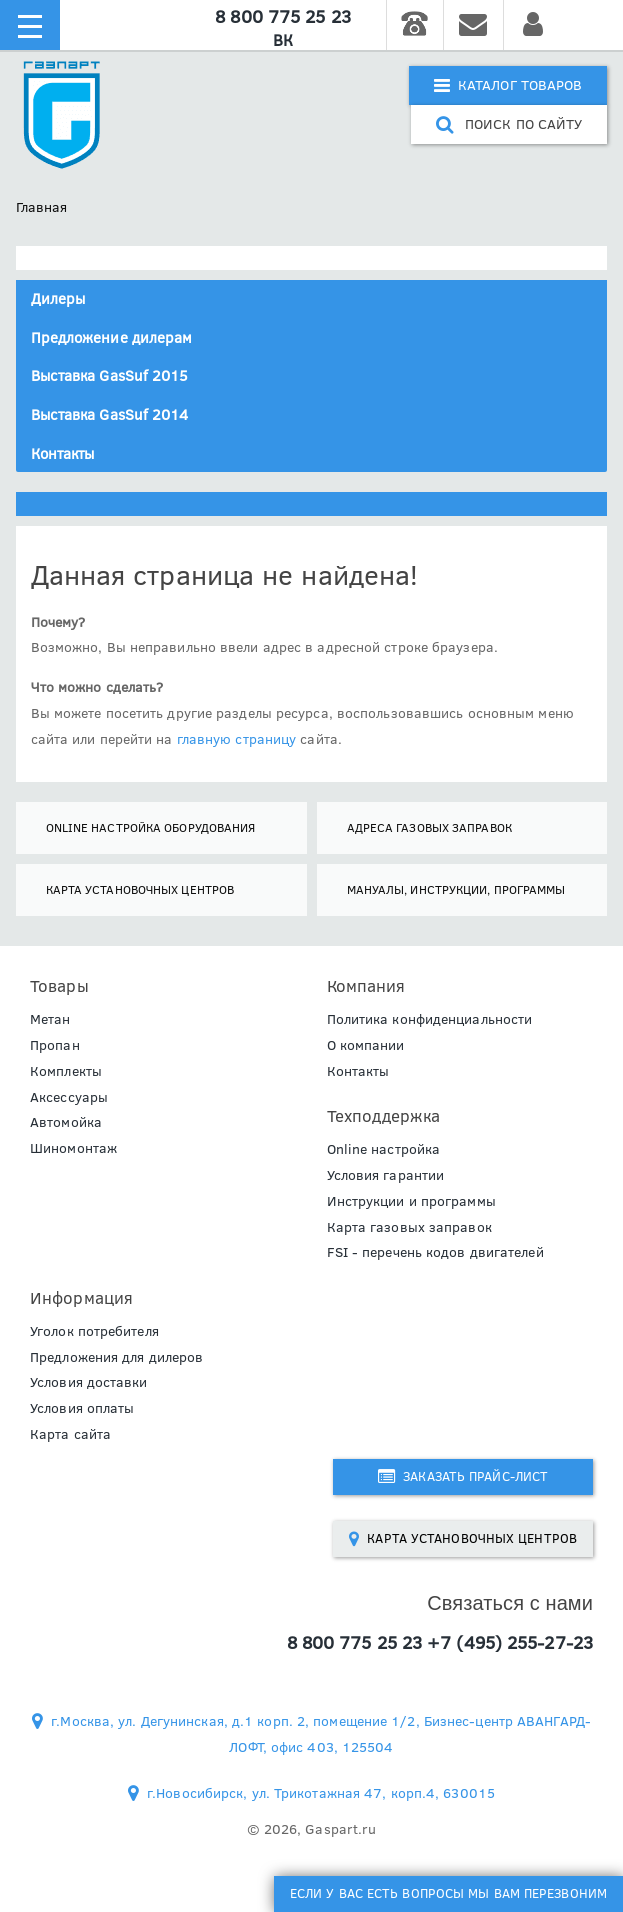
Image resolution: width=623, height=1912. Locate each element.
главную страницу (237, 739)
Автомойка (66, 1122)
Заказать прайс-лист (463, 1476)
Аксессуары (69, 1097)
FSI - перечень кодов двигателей (435, 1252)
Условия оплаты (82, 1408)
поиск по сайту (509, 124)
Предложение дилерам (112, 337)
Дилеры (58, 298)
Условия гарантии (386, 1175)
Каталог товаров (508, 85)
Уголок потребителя (94, 1331)
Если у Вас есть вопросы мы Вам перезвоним (448, 1893)
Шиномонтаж (73, 1148)
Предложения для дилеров (116, 1357)
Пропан (55, 1045)
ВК (283, 40)
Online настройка (384, 1149)
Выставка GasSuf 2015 (110, 375)
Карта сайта (70, 1434)
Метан (50, 1019)
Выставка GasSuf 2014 (110, 414)
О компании (366, 1045)
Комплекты (66, 1071)
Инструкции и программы (411, 1201)
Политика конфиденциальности (430, 1019)
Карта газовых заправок (409, 1227)
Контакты (63, 453)
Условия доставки (89, 1382)
